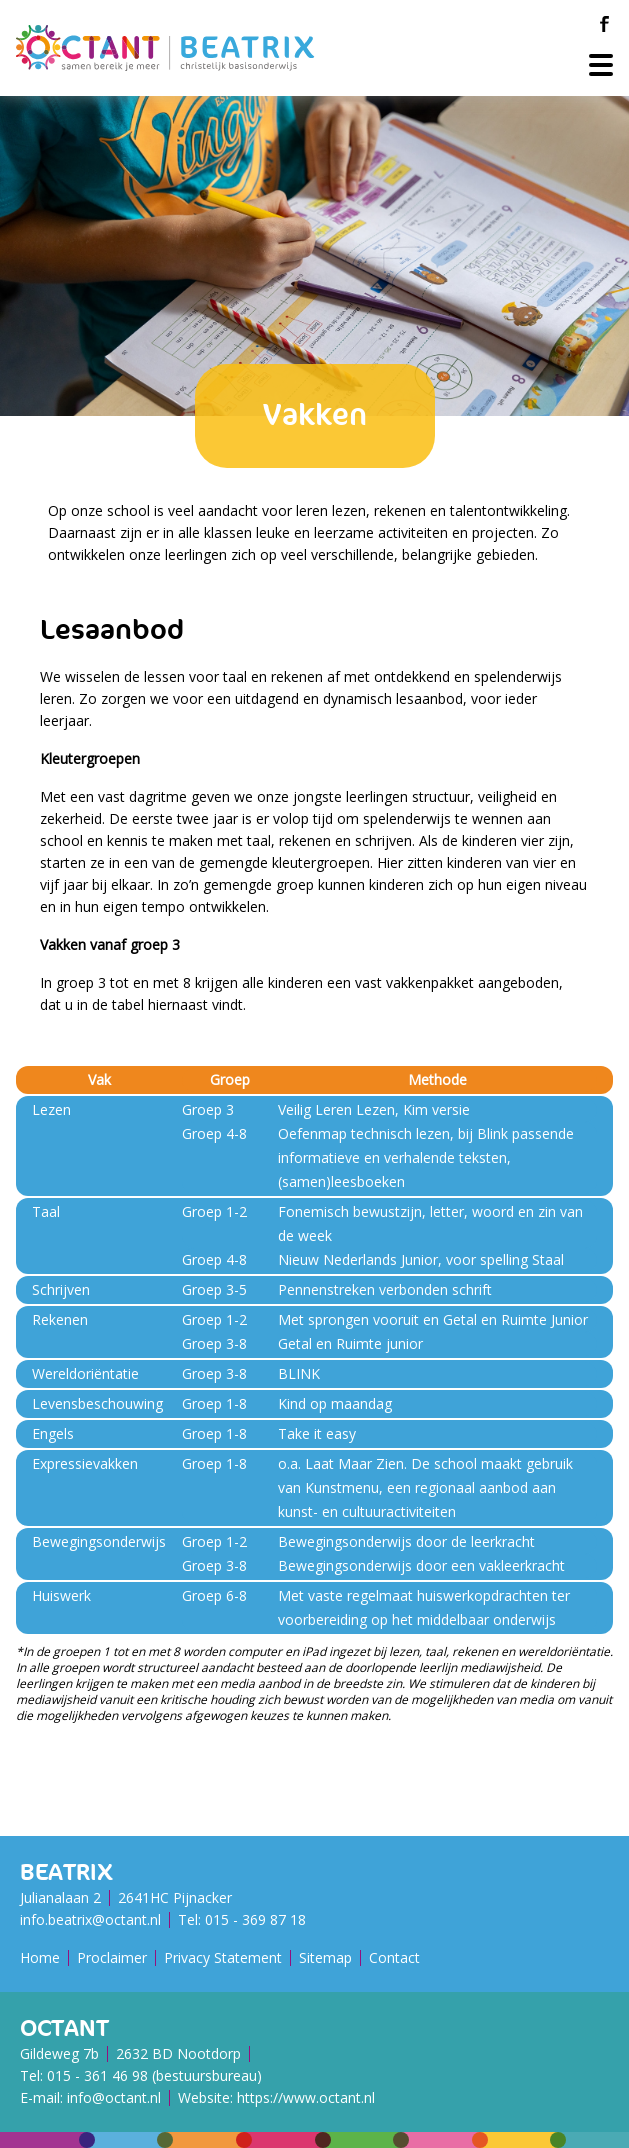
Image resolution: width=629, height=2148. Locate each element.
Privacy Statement (223, 1957)
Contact (394, 1957)
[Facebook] (604, 24)
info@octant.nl (114, 2097)
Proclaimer (112, 1957)
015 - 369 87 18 (255, 1919)
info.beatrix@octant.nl (90, 1919)
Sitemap (325, 1957)
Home (40, 1957)
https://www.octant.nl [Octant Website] (306, 2097)
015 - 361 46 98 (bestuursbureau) (154, 2075)
